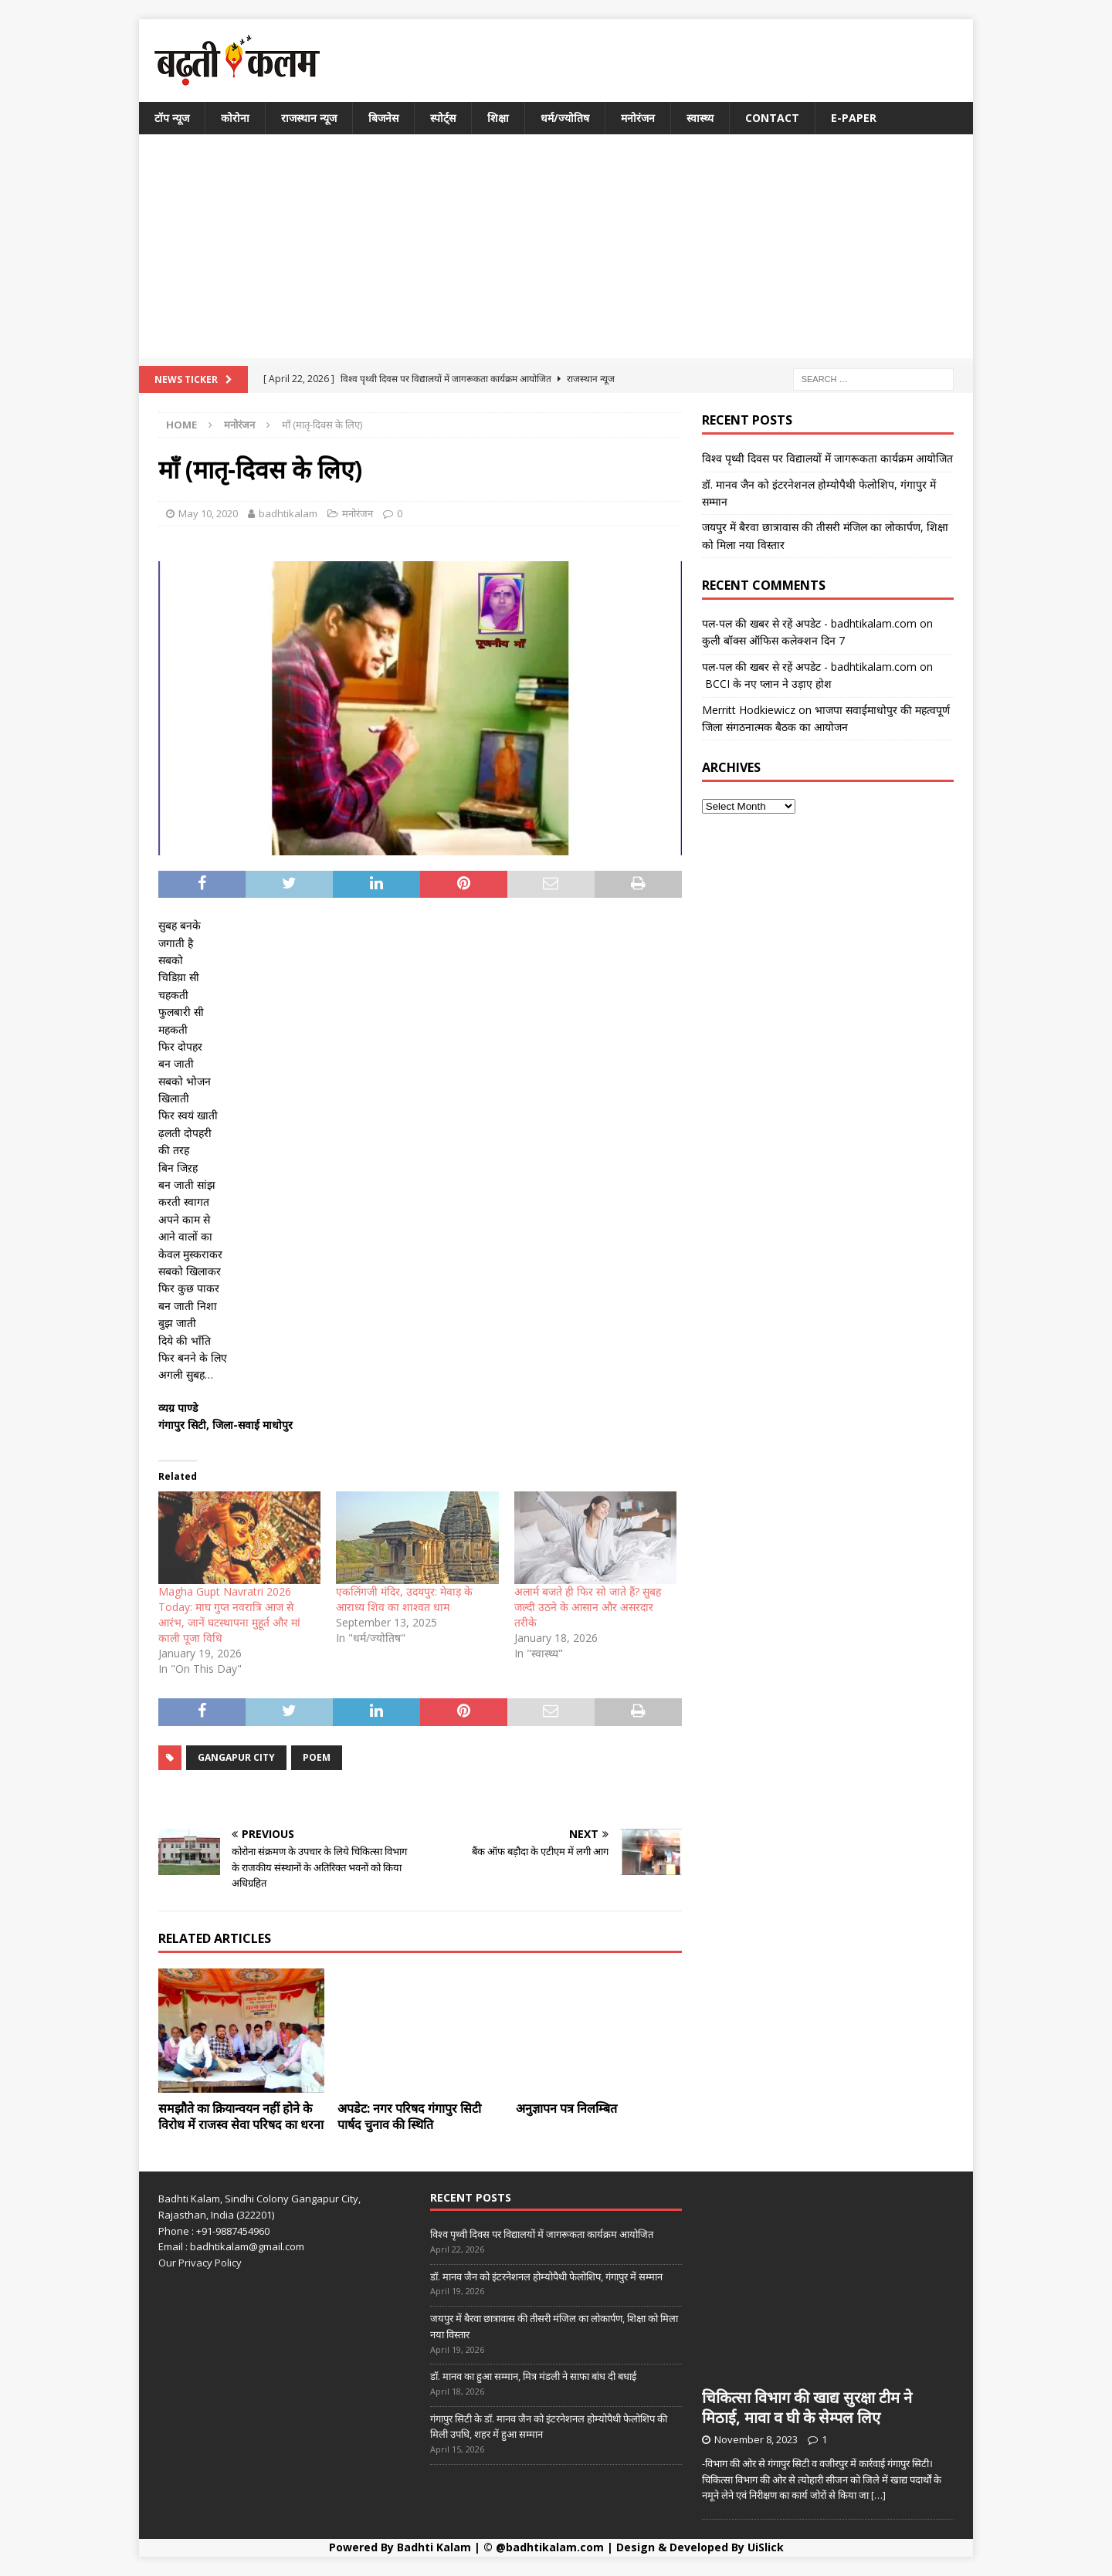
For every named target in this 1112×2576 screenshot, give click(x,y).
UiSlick (766, 2547)
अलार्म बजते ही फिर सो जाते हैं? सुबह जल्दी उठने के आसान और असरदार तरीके (587, 1607)
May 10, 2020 (208, 513)
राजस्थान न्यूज (309, 117)
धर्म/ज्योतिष (565, 117)
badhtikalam (288, 513)
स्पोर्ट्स (443, 117)
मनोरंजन (638, 117)
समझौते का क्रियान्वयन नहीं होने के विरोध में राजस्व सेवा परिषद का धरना (241, 2116)
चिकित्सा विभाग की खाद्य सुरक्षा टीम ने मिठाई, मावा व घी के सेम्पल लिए (807, 2407)
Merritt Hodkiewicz (748, 709)
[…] (878, 2495)
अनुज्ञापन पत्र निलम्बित (566, 2108)
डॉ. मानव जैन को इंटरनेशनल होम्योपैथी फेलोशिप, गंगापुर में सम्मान (546, 2276)
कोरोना (235, 117)
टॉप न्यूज (171, 117)
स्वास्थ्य (700, 117)
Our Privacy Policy (200, 2263)
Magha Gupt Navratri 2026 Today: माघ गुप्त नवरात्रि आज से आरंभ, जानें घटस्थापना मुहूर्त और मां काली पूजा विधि (229, 1614)
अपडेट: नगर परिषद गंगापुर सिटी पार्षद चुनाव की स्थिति (409, 2116)
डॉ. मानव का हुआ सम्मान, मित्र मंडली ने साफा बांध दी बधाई (533, 2376)
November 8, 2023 (756, 2439)
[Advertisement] (556, 250)
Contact (772, 117)
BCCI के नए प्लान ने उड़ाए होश (767, 683)
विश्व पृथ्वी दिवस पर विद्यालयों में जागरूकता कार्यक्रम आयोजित (827, 458)
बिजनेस (383, 117)
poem (317, 1757)
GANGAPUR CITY (236, 1757)
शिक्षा (498, 117)
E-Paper (853, 117)
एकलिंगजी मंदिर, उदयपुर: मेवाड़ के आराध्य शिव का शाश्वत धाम (404, 1599)
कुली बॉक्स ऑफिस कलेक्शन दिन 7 (773, 640)
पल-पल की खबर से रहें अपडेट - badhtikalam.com (809, 623)
